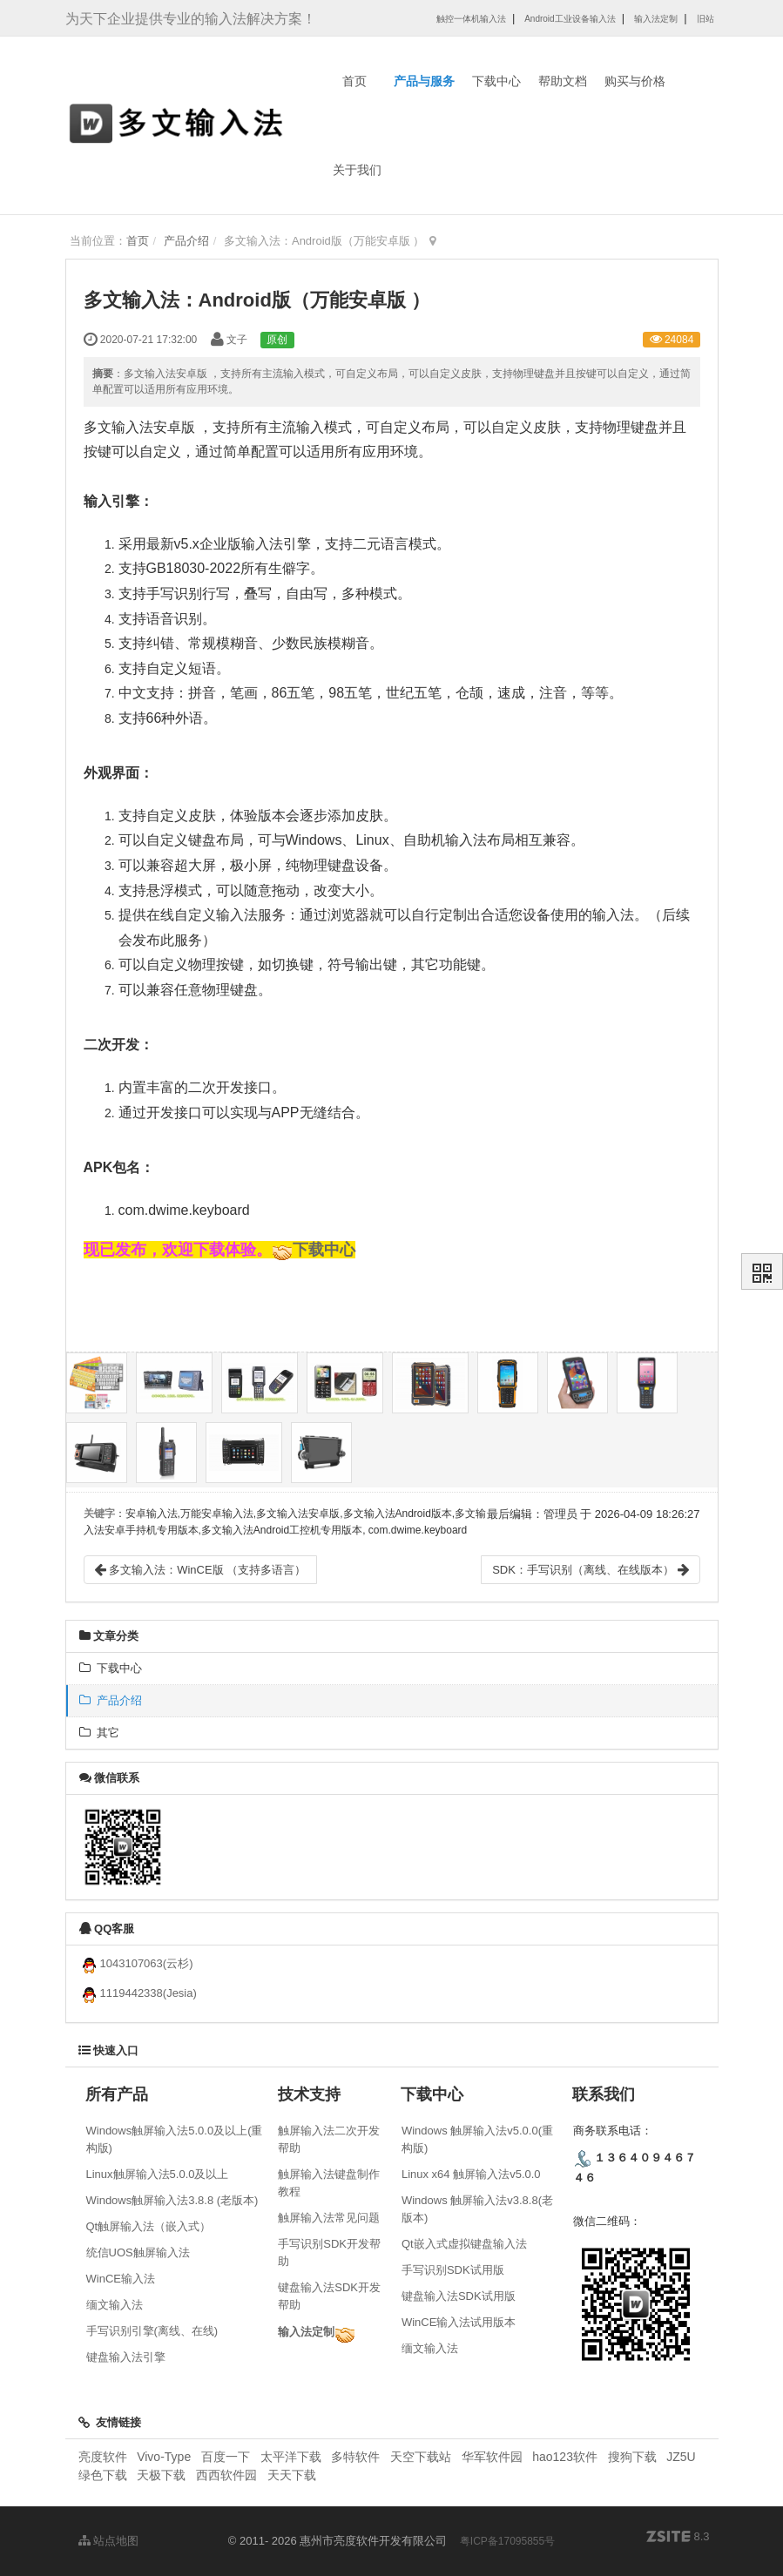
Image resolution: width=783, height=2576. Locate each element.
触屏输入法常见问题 (329, 2217)
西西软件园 (226, 2475)
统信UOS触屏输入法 (138, 2252)
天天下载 (291, 2475)
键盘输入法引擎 (125, 2357)
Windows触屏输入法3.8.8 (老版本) (172, 2200)
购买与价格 (634, 81)
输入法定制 (306, 2331)
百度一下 (225, 2457)
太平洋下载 (292, 2457)
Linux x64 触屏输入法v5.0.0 (471, 2174)
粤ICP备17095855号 (507, 2541)
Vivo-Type (164, 2457)
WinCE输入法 (120, 2278)
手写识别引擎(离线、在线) (152, 2330)
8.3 (678, 2538)
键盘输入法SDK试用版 (459, 2296)
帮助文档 (562, 81)
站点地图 (108, 2540)
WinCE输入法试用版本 (459, 2322)
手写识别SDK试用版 (453, 2269)
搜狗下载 (632, 2457)
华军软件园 (492, 2457)
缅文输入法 (114, 2304)
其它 (99, 1732)
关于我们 (357, 170)
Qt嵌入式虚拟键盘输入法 (464, 2243)
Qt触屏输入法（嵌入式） (149, 2226)
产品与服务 (424, 81)
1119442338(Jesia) (138, 1992)
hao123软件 (564, 2457)
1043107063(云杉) (136, 1963)
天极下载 (161, 2475)
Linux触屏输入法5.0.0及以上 (157, 2174)
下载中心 (496, 81)
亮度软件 (102, 2457)
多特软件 (355, 2457)
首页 (354, 81)
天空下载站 (420, 2457)
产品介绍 (186, 240)
